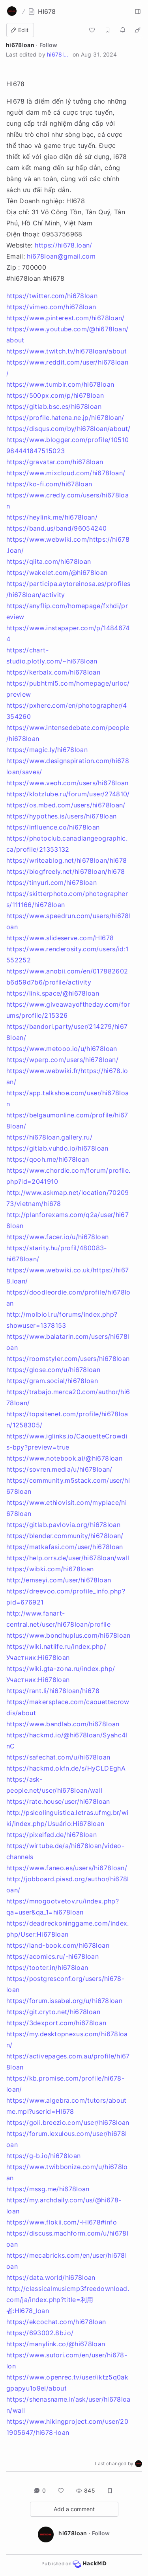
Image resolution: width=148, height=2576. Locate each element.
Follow (48, 45)
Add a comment (74, 2509)
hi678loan (20, 45)
